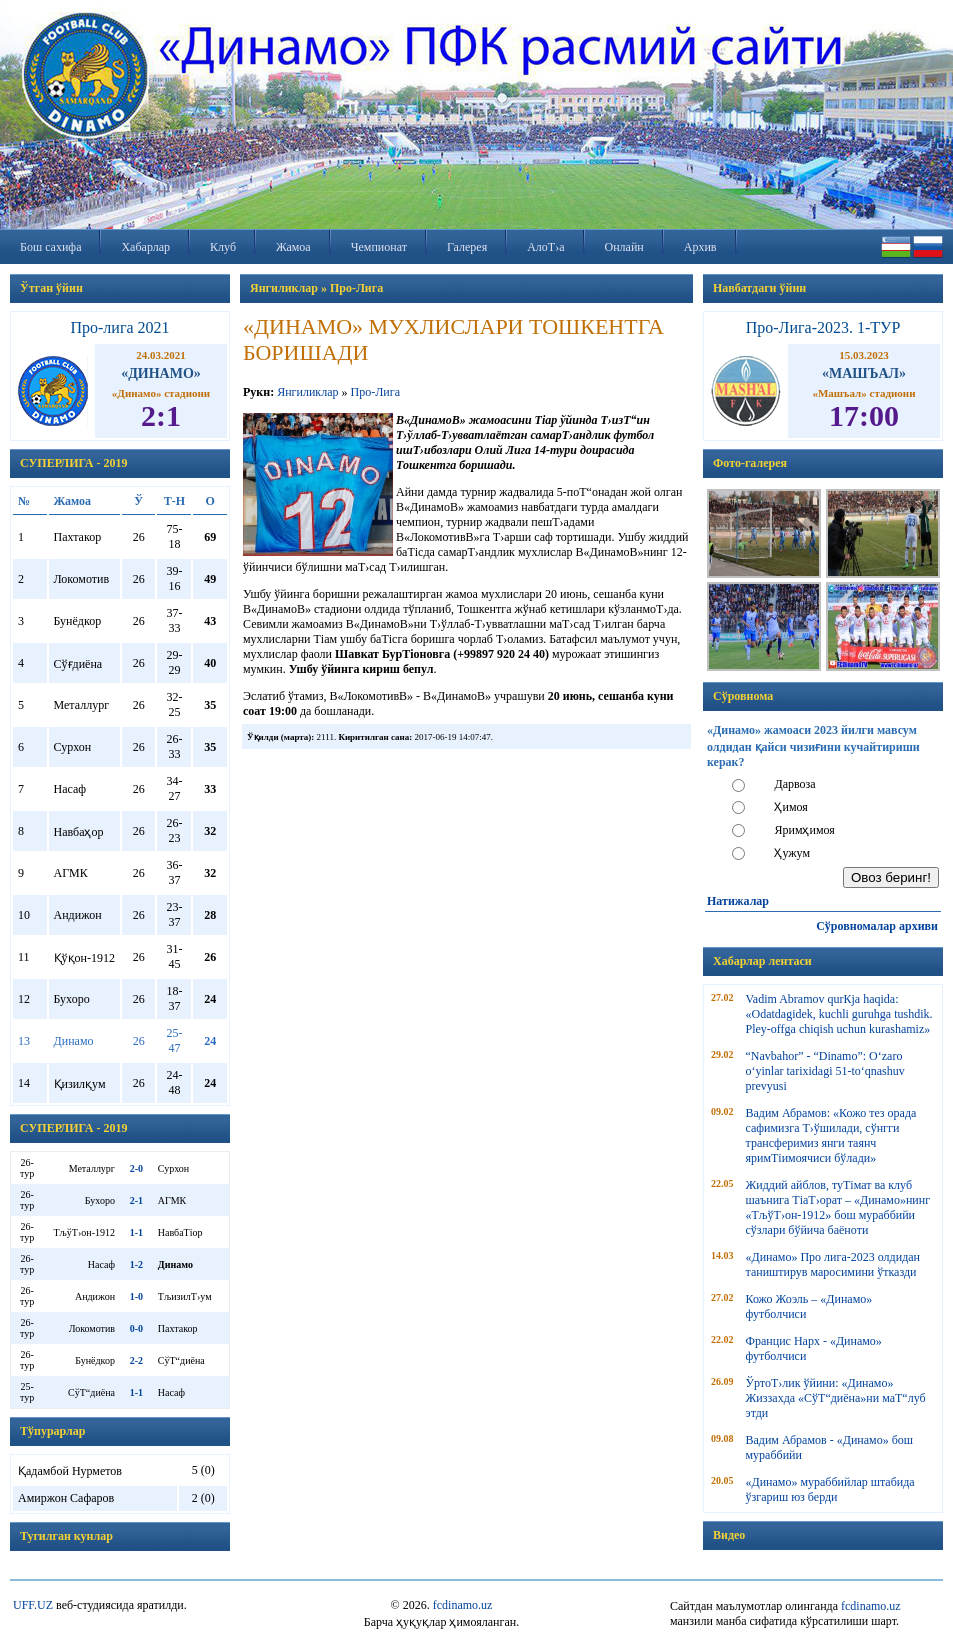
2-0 (136, 1168)
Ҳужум (792, 853)
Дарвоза (794, 784)
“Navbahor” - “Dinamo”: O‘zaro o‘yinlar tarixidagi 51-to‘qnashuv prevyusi (825, 1071)
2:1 (161, 415)
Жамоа (293, 247)
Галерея (467, 247)
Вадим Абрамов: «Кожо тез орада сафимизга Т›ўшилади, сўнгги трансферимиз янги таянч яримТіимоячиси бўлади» (831, 1135)
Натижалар (738, 901)
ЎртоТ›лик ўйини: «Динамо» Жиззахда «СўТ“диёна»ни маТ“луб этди (836, 1398)
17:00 (864, 415)
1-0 (136, 1296)
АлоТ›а (545, 247)
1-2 (136, 1264)
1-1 (136, 1232)
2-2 (136, 1360)
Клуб (223, 247)
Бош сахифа (50, 247)
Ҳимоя (790, 807)
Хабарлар (145, 247)
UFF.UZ (33, 1605)
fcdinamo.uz (463, 1605)
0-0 (136, 1328)
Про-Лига (374, 392)
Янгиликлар (307, 392)
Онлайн (624, 247)
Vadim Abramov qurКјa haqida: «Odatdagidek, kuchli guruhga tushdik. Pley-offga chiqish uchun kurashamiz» (839, 1014)
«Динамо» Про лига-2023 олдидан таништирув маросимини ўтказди (833, 1264)
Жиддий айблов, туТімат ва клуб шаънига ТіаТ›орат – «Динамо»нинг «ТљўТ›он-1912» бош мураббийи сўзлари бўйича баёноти (838, 1207)
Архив (700, 247)
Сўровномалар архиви (877, 926)
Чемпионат (379, 247)
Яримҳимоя (804, 830)
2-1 (136, 1200)
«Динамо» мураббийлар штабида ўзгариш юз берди (830, 1489)
